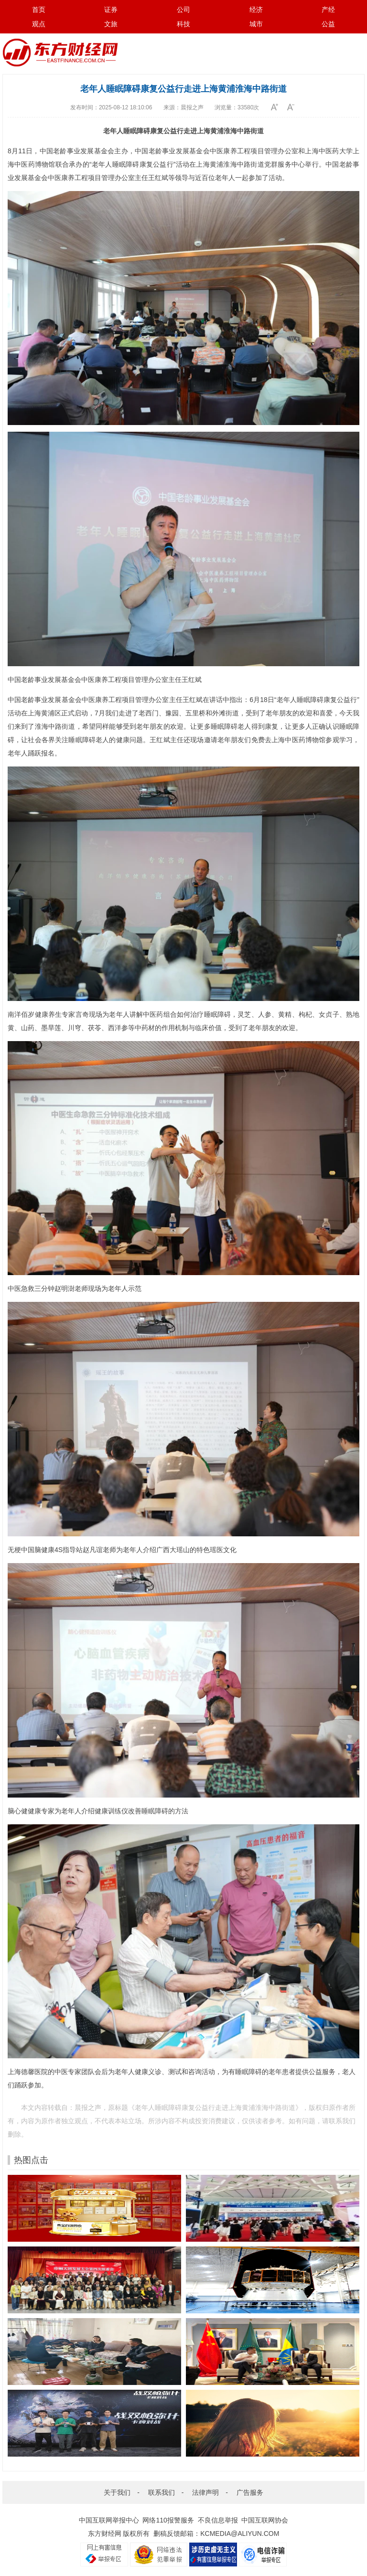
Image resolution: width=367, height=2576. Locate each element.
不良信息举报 (218, 2520)
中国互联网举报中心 (109, 2520)
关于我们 (117, 2492)
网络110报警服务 (168, 2520)
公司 (183, 9)
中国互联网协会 (264, 2520)
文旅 (111, 24)
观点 (38, 24)
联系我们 (161, 2492)
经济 (256, 9)
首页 (38, 9)
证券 (111, 9)
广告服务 (250, 2492)
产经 (328, 9)
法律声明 (205, 2492)
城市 (256, 24)
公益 (328, 24)
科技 (183, 24)
